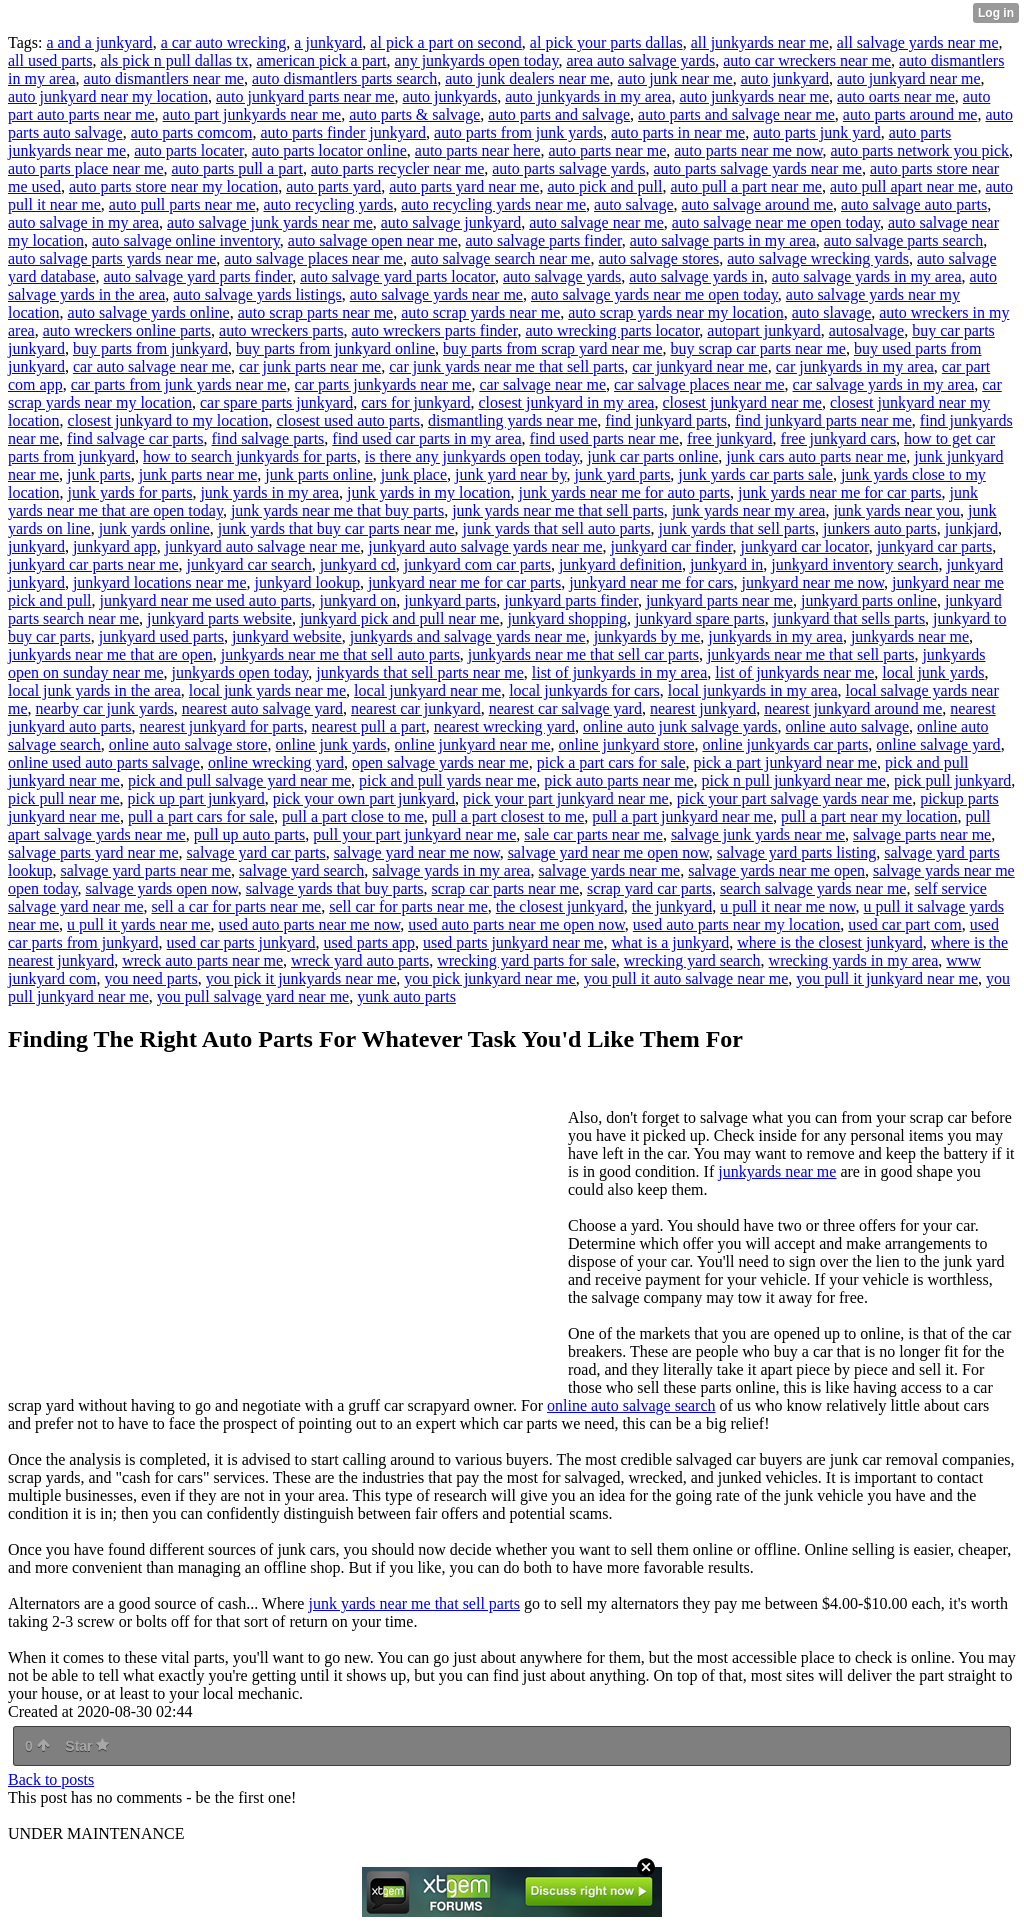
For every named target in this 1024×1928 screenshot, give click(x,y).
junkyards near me (910, 636)
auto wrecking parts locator (612, 330)
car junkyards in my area (855, 366)
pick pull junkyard (952, 780)
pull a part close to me (353, 816)
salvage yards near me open (776, 870)
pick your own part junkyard (364, 798)
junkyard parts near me (719, 600)
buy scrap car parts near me (758, 348)
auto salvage (634, 204)
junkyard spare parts (700, 618)
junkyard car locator (804, 546)
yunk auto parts (406, 996)
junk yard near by (510, 474)
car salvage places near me (699, 384)
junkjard (971, 528)
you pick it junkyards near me (301, 978)
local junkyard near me (427, 690)
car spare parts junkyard (276, 402)
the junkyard (672, 906)
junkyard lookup (307, 582)
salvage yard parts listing (797, 852)
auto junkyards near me (754, 96)
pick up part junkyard (196, 798)
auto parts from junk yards (518, 132)
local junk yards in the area (94, 690)
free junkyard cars (839, 438)
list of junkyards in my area (620, 672)
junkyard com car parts (477, 564)
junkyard (36, 546)
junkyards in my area (775, 636)
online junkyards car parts (785, 744)
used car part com (904, 924)
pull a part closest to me (508, 816)
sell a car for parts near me (236, 906)
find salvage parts (267, 438)
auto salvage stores (658, 258)
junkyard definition (620, 564)
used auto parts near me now (310, 924)
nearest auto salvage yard (262, 708)
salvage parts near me (922, 834)
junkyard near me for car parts (464, 582)
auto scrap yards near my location (675, 312)
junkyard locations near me (160, 582)
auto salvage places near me (313, 258)
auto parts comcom (192, 132)
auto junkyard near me (909, 78)
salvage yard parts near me (145, 870)
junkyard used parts (161, 636)
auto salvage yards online (149, 312)
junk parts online (319, 474)
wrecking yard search (692, 960)
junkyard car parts (935, 546)
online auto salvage (848, 726)
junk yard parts (622, 474)
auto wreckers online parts (127, 330)
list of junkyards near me (794, 672)
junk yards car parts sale (755, 474)
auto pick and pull (604, 186)
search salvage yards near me (813, 888)
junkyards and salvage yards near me (468, 636)
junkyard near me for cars (651, 582)
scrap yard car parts (649, 888)
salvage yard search (301, 870)
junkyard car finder (671, 546)
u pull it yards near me (139, 924)
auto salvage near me (596, 222)
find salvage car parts (135, 438)
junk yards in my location (429, 492)
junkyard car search (249, 564)
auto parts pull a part (237, 168)
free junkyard (730, 438)
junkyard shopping (567, 618)
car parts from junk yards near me (179, 384)
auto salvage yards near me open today (654, 294)
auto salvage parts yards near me (112, 258)
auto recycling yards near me (493, 204)
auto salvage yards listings (257, 294)
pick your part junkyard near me (566, 798)
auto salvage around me (758, 204)
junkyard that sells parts (849, 618)
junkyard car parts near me (93, 564)
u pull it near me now (787, 906)
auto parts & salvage (414, 114)
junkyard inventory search (854, 564)
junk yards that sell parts (737, 528)
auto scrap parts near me (315, 312)
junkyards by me (647, 636)
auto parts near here (478, 150)
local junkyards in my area (753, 690)
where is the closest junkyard (830, 942)
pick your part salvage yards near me (794, 798)
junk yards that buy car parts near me (336, 528)
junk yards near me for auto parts (624, 492)
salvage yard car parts (256, 852)
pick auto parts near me (618, 780)
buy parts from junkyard (150, 348)
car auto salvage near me (152, 366)
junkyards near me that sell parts (811, 654)
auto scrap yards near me (480, 312)
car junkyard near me (699, 366)
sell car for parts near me (408, 906)
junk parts (99, 474)
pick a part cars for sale (611, 762)
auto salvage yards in (696, 276)
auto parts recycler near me (397, 168)
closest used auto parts (348, 420)
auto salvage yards (562, 276)
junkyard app (115, 546)
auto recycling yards (328, 204)
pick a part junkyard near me (785, 762)
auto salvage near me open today (776, 222)
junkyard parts (450, 600)
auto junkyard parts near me (305, 96)
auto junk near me (675, 78)
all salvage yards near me (918, 42)
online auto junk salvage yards (680, 726)
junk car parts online (652, 456)
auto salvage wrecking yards (818, 258)
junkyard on (357, 600)
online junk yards (330, 744)
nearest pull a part (368, 726)
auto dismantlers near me (164, 78)
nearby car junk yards (105, 708)
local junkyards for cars (584, 690)
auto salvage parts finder (543, 240)
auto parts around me (910, 114)
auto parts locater (189, 150)
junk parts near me (198, 474)
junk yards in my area (269, 492)
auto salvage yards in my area (867, 276)
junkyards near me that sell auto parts (340, 654)
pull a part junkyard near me (682, 816)
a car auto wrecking (224, 42)
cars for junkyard (415, 402)
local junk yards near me (267, 690)
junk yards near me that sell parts (558, 510)
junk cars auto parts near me (816, 456)
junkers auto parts (880, 528)
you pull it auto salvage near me (686, 978)
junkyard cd (358, 564)
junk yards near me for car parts (839, 492)
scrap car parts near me (505, 888)
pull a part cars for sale (201, 816)
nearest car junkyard (416, 708)
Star (87, 1746)
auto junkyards (450, 96)
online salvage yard (938, 744)
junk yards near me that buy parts (337, 510)
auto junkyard (785, 78)
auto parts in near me (678, 132)
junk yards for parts (130, 492)
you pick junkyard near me (490, 978)
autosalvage (867, 330)
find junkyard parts (666, 420)
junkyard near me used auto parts (206, 600)
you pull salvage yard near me (253, 996)
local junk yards (933, 672)
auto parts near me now (748, 150)
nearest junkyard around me (853, 708)
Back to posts (51, 1779)
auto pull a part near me (746, 186)
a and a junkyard (99, 42)
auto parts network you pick (919, 150)
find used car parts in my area (426, 438)
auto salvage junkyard (451, 222)
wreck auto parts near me (202, 960)
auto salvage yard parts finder (198, 276)
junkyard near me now (813, 582)
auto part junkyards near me (252, 114)
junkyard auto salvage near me (262, 546)
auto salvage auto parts (914, 204)
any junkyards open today (477, 60)
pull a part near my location (869, 816)
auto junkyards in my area (588, 96)
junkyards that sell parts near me (420, 672)
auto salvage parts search (903, 240)
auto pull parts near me (182, 204)
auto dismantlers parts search (344, 78)
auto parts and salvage (559, 114)
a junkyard (328, 42)
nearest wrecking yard (504, 726)
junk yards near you (896, 510)
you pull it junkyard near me (887, 978)
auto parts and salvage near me (736, 114)
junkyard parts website (219, 618)
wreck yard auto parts (360, 960)
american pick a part (321, 60)
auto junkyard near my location (108, 96)
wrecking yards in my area (854, 960)
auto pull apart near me (904, 186)
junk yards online (154, 528)
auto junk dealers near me (527, 78)
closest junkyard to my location (168, 420)
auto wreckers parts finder (434, 330)
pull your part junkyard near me (414, 834)
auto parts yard (333, 186)
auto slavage (832, 312)
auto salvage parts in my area (723, 240)
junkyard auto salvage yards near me (485, 546)
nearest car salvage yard (565, 708)
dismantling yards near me (512, 420)
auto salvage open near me (373, 240)
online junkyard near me (473, 744)
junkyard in (726, 564)
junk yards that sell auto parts (557, 528)
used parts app (369, 942)
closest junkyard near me (742, 402)
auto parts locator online (329, 150)
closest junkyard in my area (567, 402)
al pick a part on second (446, 42)
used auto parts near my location (737, 924)
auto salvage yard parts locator (397, 276)
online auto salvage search (631, 1405)
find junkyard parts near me (823, 420)
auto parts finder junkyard (343, 132)
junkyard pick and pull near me (400, 618)
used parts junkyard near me (513, 942)
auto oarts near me (896, 96)
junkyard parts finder (571, 600)
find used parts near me (604, 438)
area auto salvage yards (640, 60)
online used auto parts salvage (104, 762)
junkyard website (287, 636)
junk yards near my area (749, 510)
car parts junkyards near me (383, 384)
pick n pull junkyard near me (794, 780)
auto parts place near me (85, 168)
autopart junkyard (763, 330)
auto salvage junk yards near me (270, 222)
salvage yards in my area (451, 870)
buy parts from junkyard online (335, 348)
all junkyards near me (760, 42)
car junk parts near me (310, 366)
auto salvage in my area (83, 222)
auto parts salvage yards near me (758, 168)
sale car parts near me (593, 834)
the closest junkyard (560, 906)
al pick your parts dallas (606, 42)
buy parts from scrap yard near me (552, 348)
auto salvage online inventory (186, 240)
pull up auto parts (250, 834)
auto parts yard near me (464, 186)
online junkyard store (627, 744)
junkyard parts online (869, 600)
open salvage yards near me (440, 762)
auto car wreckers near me (807, 60)
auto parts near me (608, 150)
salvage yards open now (162, 888)
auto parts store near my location (173, 186)
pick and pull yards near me (447, 780)
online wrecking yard (276, 762)
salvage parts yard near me (93, 852)
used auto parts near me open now (516, 924)
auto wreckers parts (281, 330)
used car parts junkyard (241, 942)
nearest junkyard (703, 708)
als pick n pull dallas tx (174, 60)
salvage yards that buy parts (335, 888)
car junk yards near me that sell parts (506, 366)
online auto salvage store (188, 744)
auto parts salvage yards (568, 168)
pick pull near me (64, 798)
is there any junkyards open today (472, 456)
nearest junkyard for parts (222, 726)
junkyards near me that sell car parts (583, 654)
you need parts (150, 978)
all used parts (50, 60)
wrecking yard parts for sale (526, 960)
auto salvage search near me (500, 258)
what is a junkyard (670, 942)
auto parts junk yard (817, 132)
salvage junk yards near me (758, 834)
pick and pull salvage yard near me (239, 780)
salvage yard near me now (417, 852)
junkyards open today (240, 672)
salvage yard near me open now (608, 852)
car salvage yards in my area (884, 384)
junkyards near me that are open (110, 654)
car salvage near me (542, 384)
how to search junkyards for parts (250, 456)
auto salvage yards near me (436, 294)
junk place (414, 474)
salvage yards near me (609, 870)
